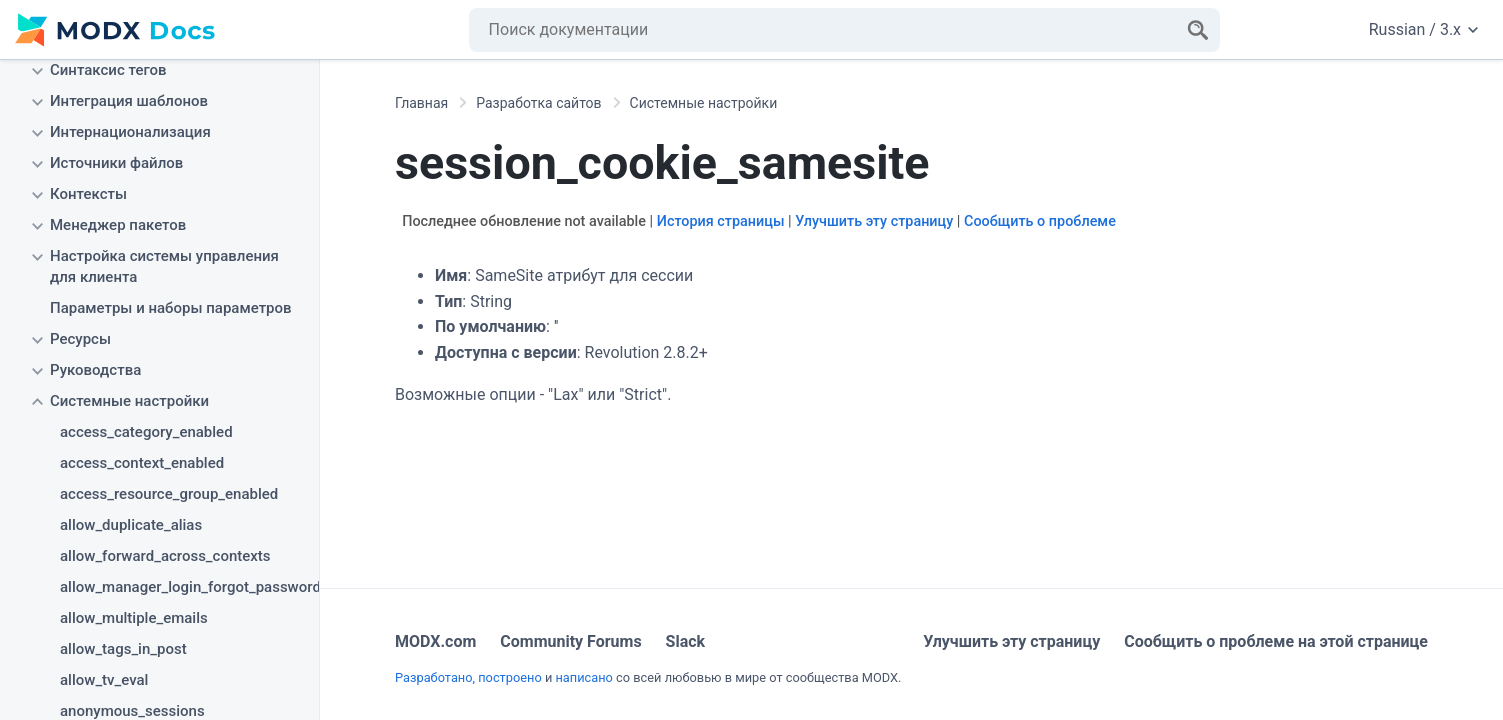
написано (583, 677)
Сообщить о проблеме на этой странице (1276, 641)
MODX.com (435, 641)
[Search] (1198, 30)
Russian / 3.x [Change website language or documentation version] (1423, 29)
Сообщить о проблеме (1040, 221)
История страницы (721, 221)
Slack (686, 641)
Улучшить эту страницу (874, 221)
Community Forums (570, 641)
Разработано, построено (468, 677)
